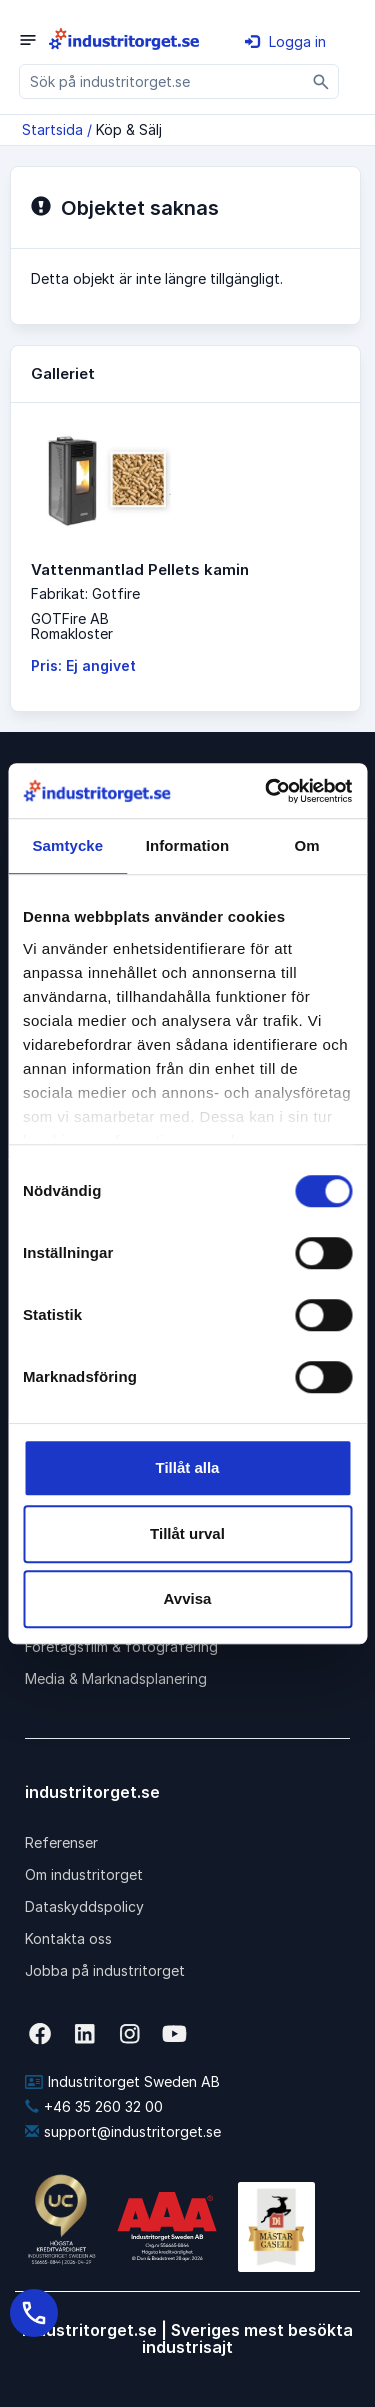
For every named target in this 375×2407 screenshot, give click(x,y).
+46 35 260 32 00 (94, 2106)
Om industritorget (84, 1874)
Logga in (285, 41)
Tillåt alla (188, 1467)
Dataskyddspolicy (84, 1906)
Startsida (52, 129)
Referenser (61, 1842)
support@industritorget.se (123, 2131)
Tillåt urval (187, 1533)
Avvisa (188, 1598)
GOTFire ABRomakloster (72, 626)
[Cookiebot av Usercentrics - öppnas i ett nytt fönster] (267, 791)
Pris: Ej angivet (83, 665)
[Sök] (321, 81)
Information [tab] (188, 845)
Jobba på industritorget (105, 1970)
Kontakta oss (68, 1938)
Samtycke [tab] (67, 845)
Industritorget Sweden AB (122, 2081)
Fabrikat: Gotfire (85, 593)
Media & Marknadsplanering (116, 1678)
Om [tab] (307, 845)
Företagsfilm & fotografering (121, 1646)
